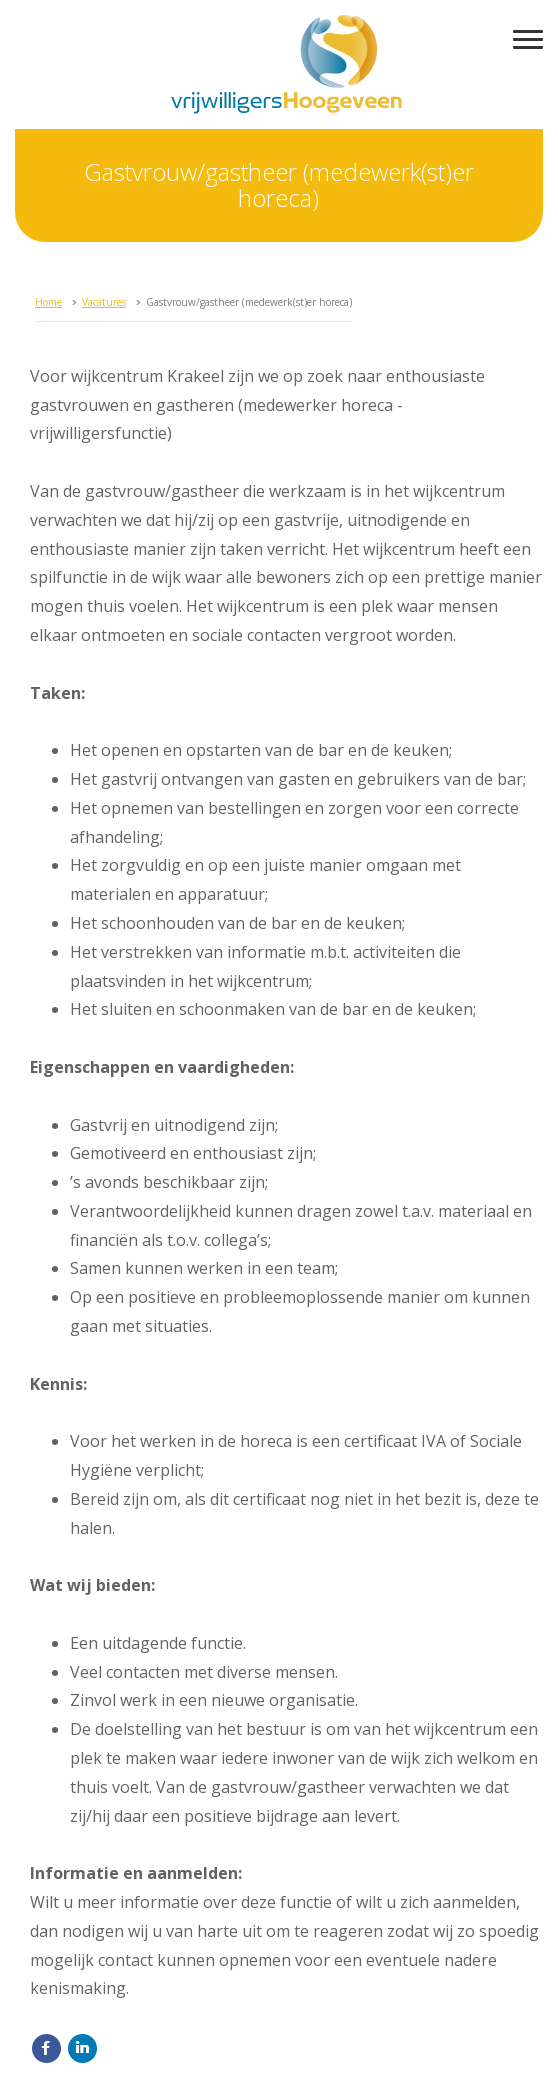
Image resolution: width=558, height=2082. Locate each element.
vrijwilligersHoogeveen (286, 64)
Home (48, 302)
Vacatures (104, 302)
